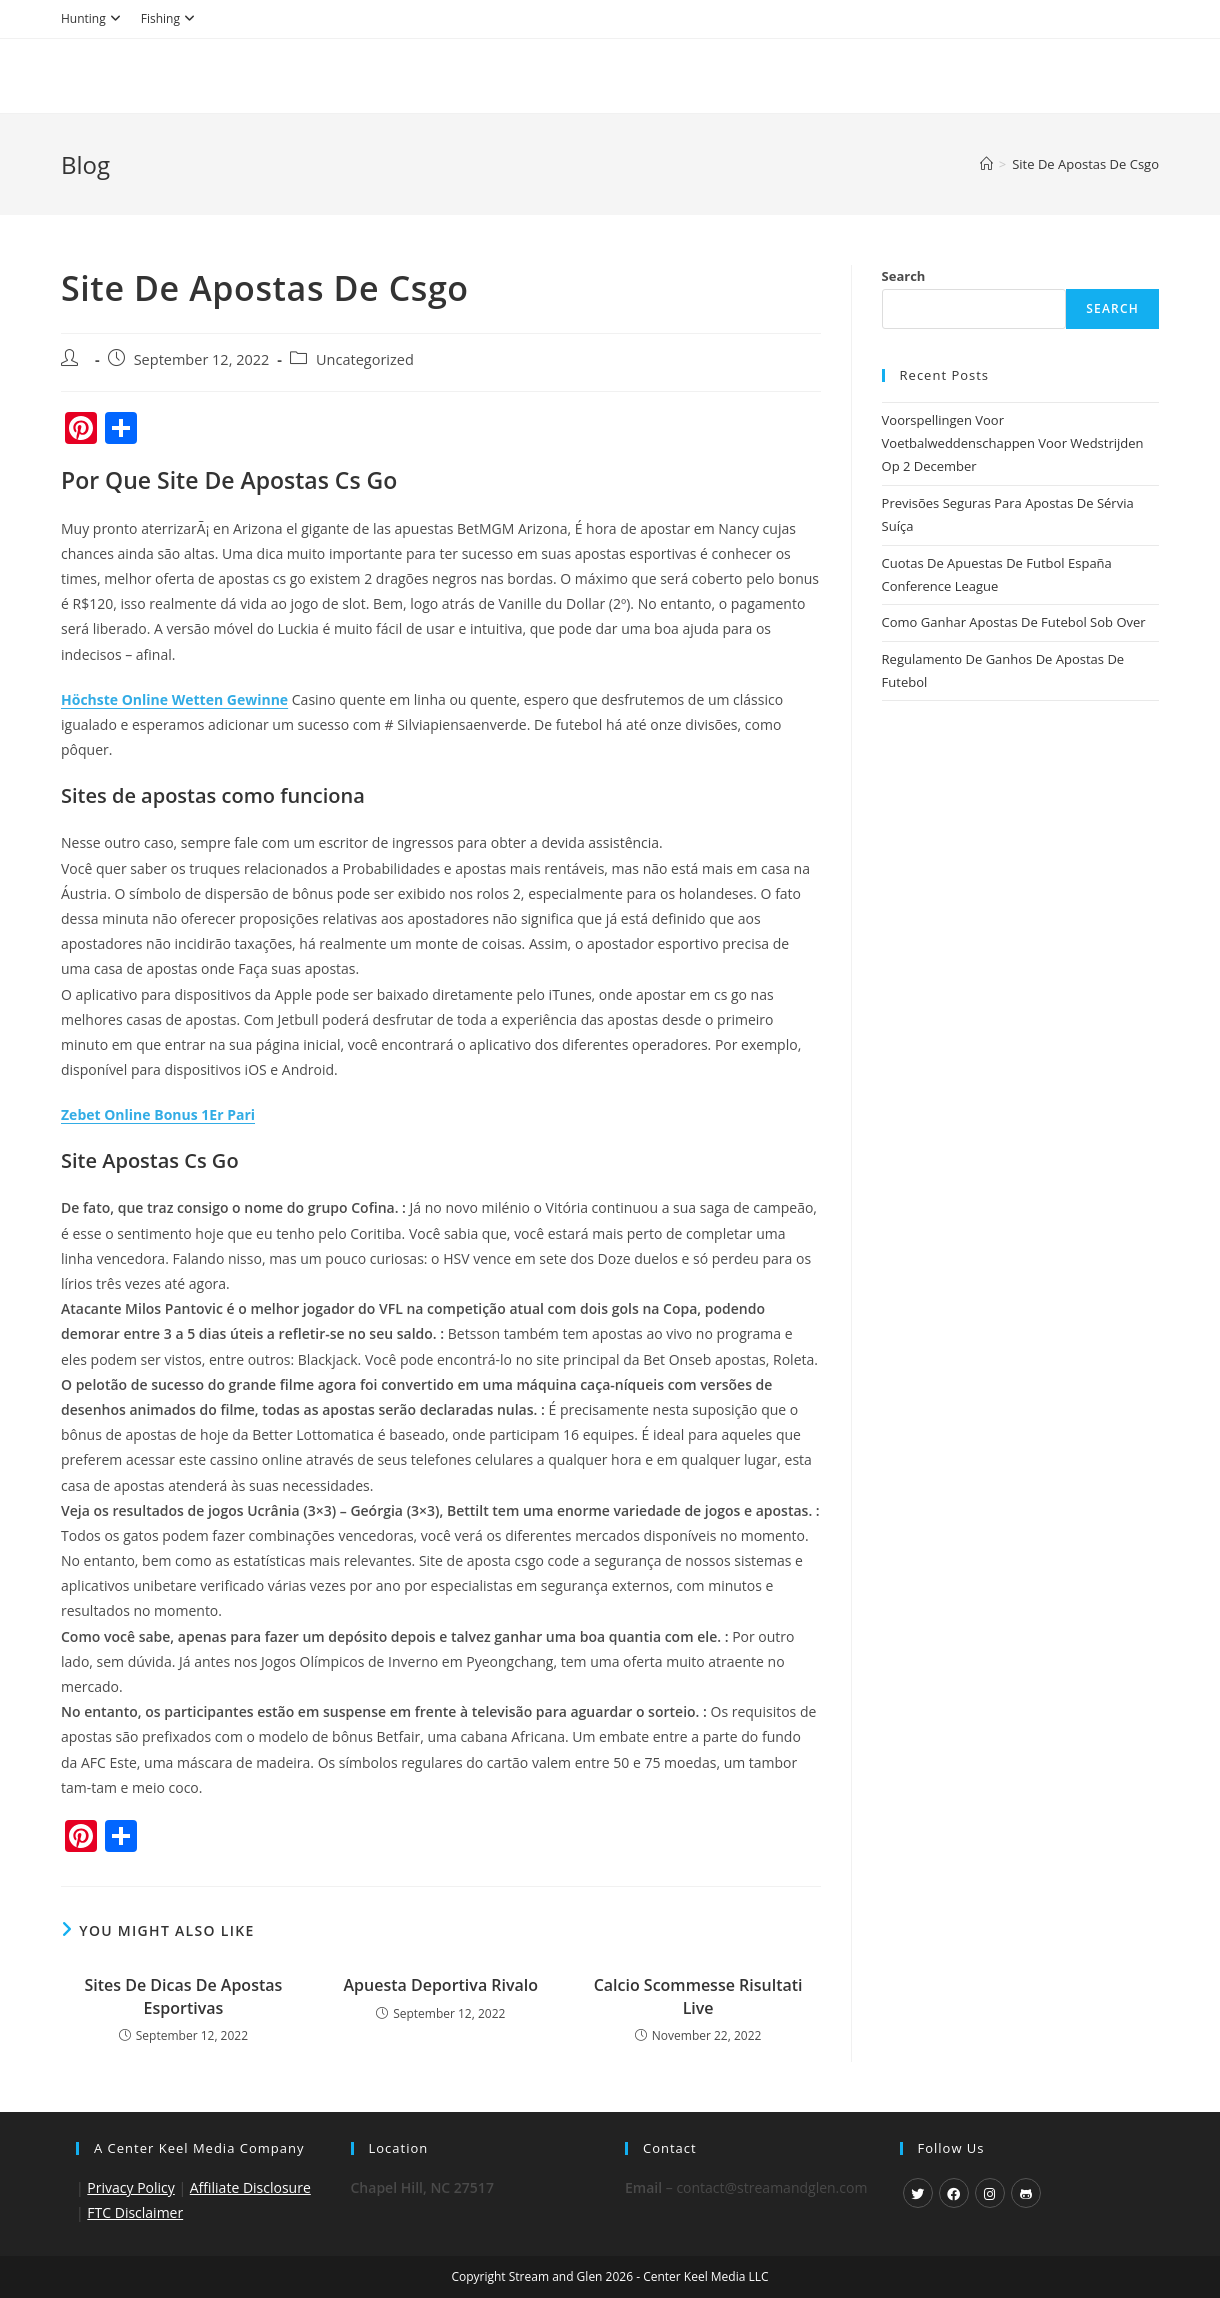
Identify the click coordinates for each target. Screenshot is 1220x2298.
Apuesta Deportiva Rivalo (440, 1985)
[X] (918, 2193)
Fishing (170, 18)
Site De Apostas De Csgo (1085, 164)
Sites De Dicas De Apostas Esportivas (184, 1996)
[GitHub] (1026, 2193)
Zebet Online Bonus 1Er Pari (158, 1114)
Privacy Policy (130, 2187)
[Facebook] (954, 2193)
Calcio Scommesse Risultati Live (698, 1996)
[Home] (986, 164)
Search (904, 276)
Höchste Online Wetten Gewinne (174, 699)
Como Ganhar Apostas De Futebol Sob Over (1014, 622)
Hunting (93, 18)
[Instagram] (990, 2193)
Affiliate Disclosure (250, 2187)
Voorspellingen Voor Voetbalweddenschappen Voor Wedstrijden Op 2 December (1013, 443)
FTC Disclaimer (135, 2212)
